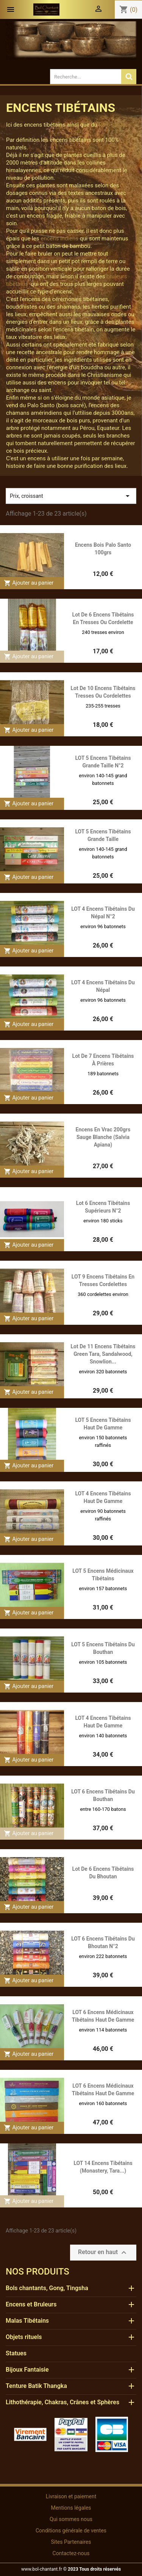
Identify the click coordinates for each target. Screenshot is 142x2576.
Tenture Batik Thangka (36, 2385)
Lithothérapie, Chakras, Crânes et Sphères (62, 2402)
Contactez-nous (71, 2553)
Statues (16, 2353)
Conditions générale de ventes (71, 2530)
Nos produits (37, 2271)
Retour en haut (103, 2252)
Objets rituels (24, 2337)
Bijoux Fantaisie (27, 2369)
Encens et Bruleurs (31, 2304)
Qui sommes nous (71, 2519)
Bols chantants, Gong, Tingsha (47, 2288)
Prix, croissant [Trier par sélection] (71, 495)
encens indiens (59, 238)
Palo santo (111, 124)
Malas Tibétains (27, 2320)
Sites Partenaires (71, 2542)
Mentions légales (71, 2508)
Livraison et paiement (71, 2496)
